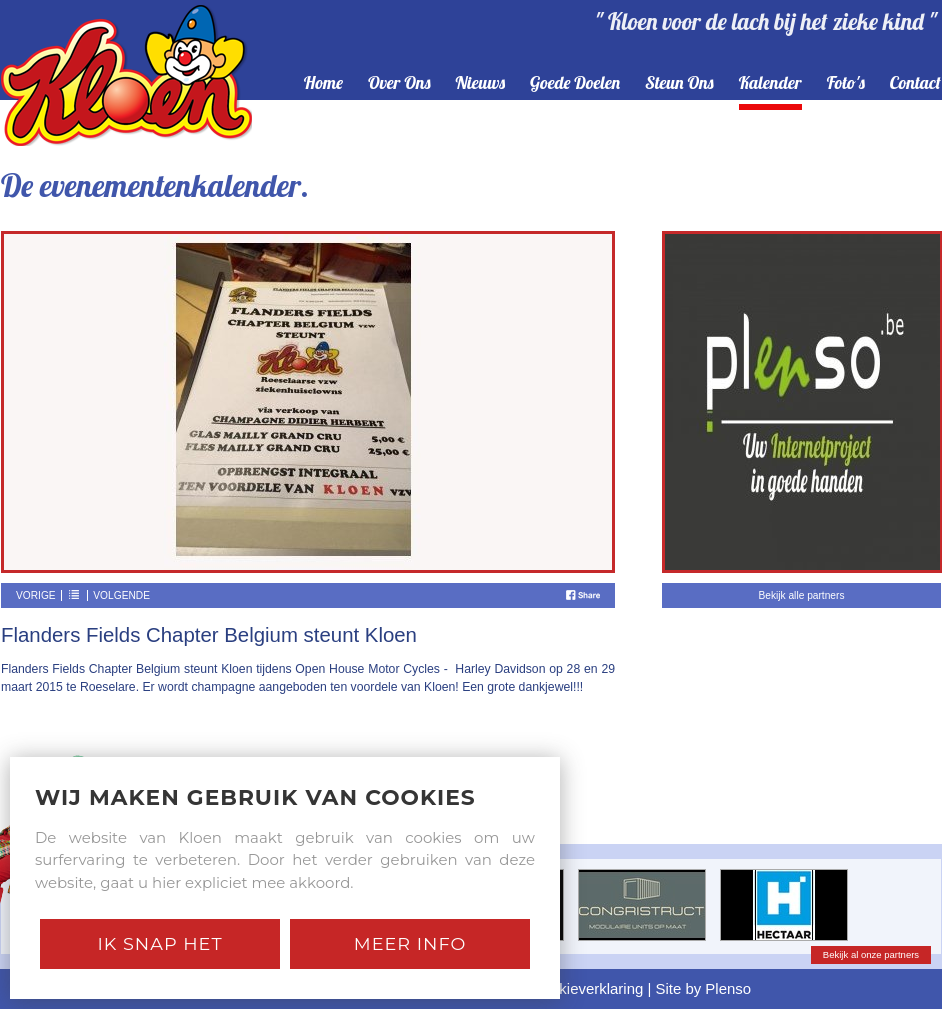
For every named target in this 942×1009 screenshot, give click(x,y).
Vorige (36, 595)
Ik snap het (159, 943)
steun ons (679, 83)
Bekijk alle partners (801, 595)
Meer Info (410, 943)
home (323, 83)
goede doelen (575, 83)
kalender (770, 83)
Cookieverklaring (587, 988)
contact (915, 83)
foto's (846, 83)
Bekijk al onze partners (871, 954)
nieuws (481, 83)
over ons (399, 83)
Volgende (121, 595)
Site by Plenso (704, 988)
